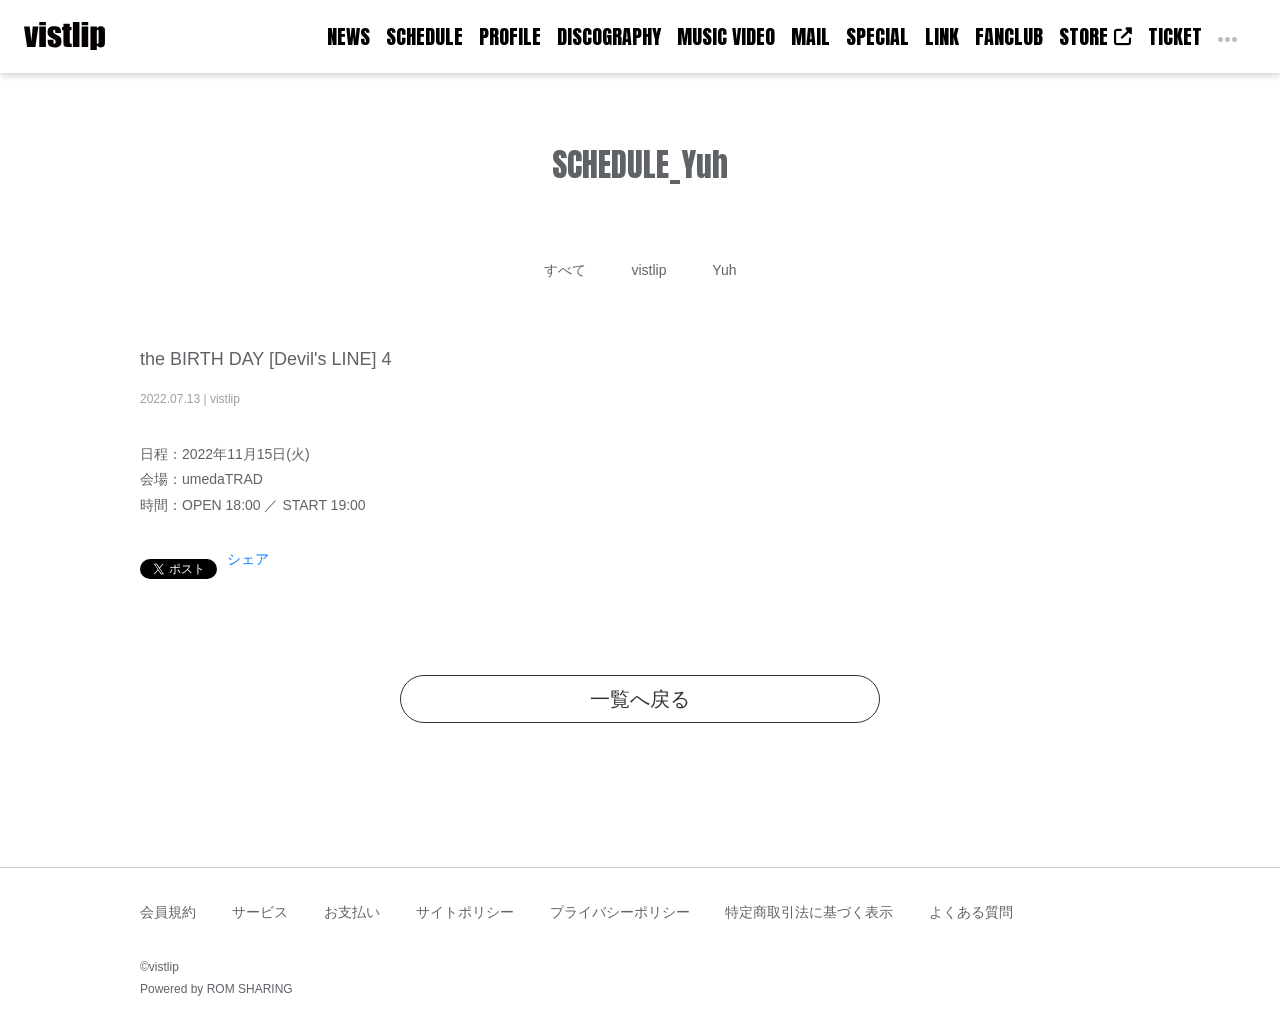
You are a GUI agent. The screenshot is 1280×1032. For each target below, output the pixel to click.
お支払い (352, 912)
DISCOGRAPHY (609, 36)
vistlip (648, 270)
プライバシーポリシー (620, 912)
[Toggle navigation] (118, 37)
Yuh (724, 270)
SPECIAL (877, 36)
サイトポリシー (465, 912)
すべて (565, 270)
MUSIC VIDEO (726, 36)
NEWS (348, 36)
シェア (248, 559)
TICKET (1175, 36)
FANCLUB (1009, 36)
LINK (942, 36)
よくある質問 (971, 912)
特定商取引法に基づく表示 (809, 912)
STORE (1095, 36)
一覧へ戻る (640, 699)
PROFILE (510, 36)
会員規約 (168, 912)
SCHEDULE (424, 36)
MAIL (810, 36)
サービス (260, 912)
